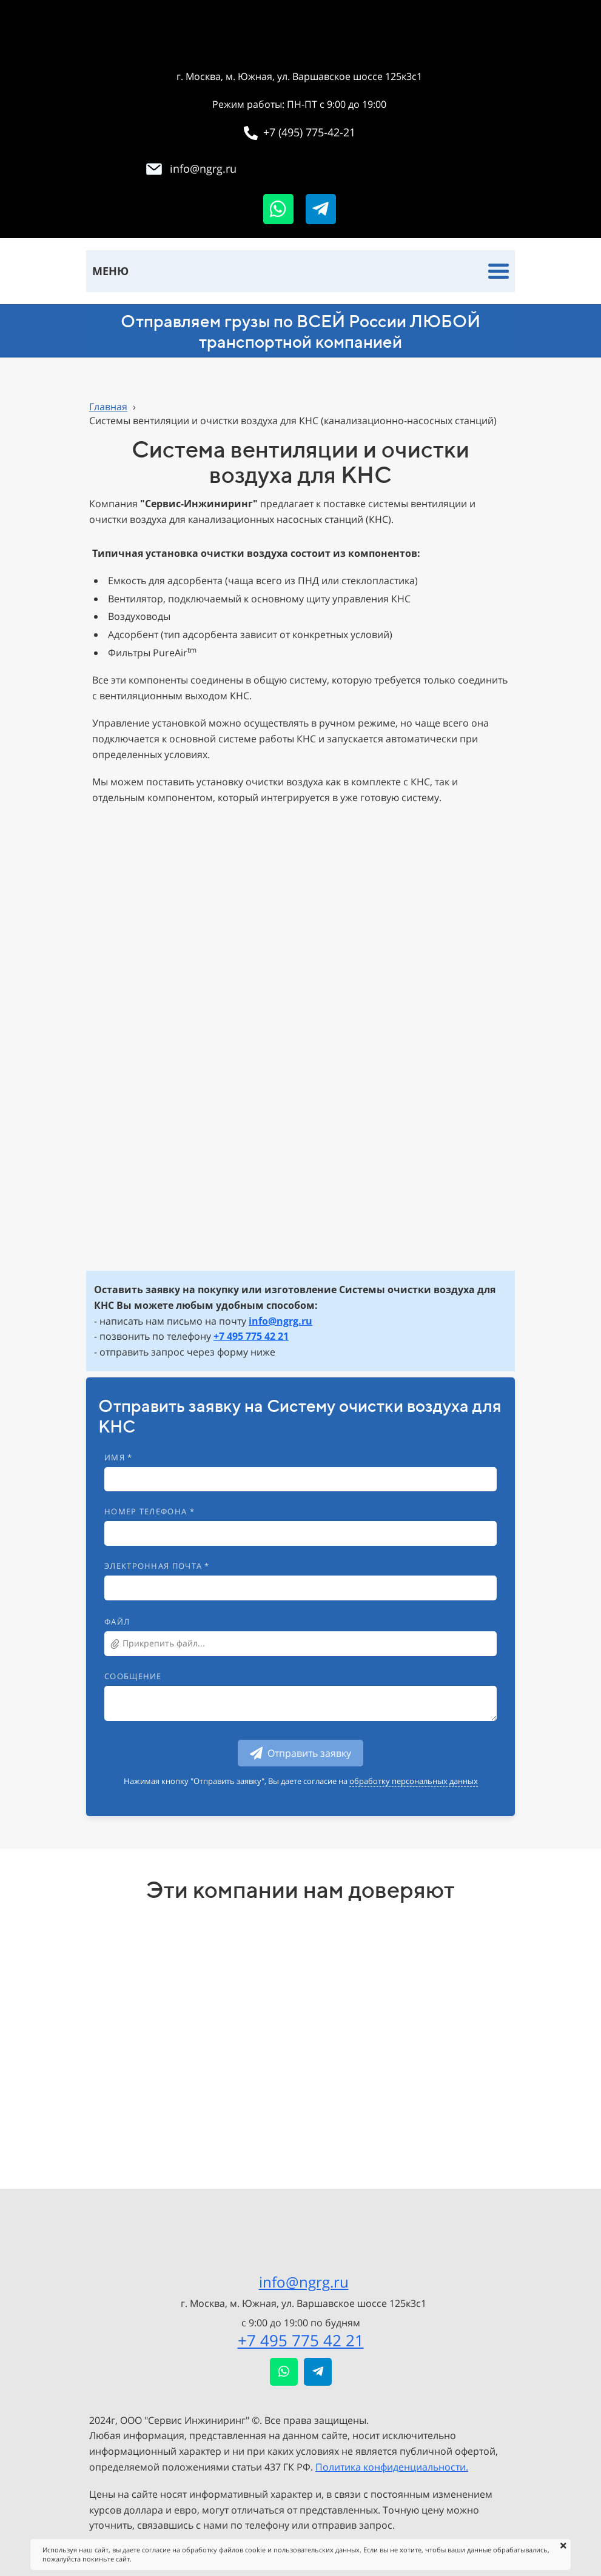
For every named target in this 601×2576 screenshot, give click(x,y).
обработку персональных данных (413, 1781)
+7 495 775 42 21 (301, 2340)
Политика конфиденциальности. (391, 2467)
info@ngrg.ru (304, 2282)
